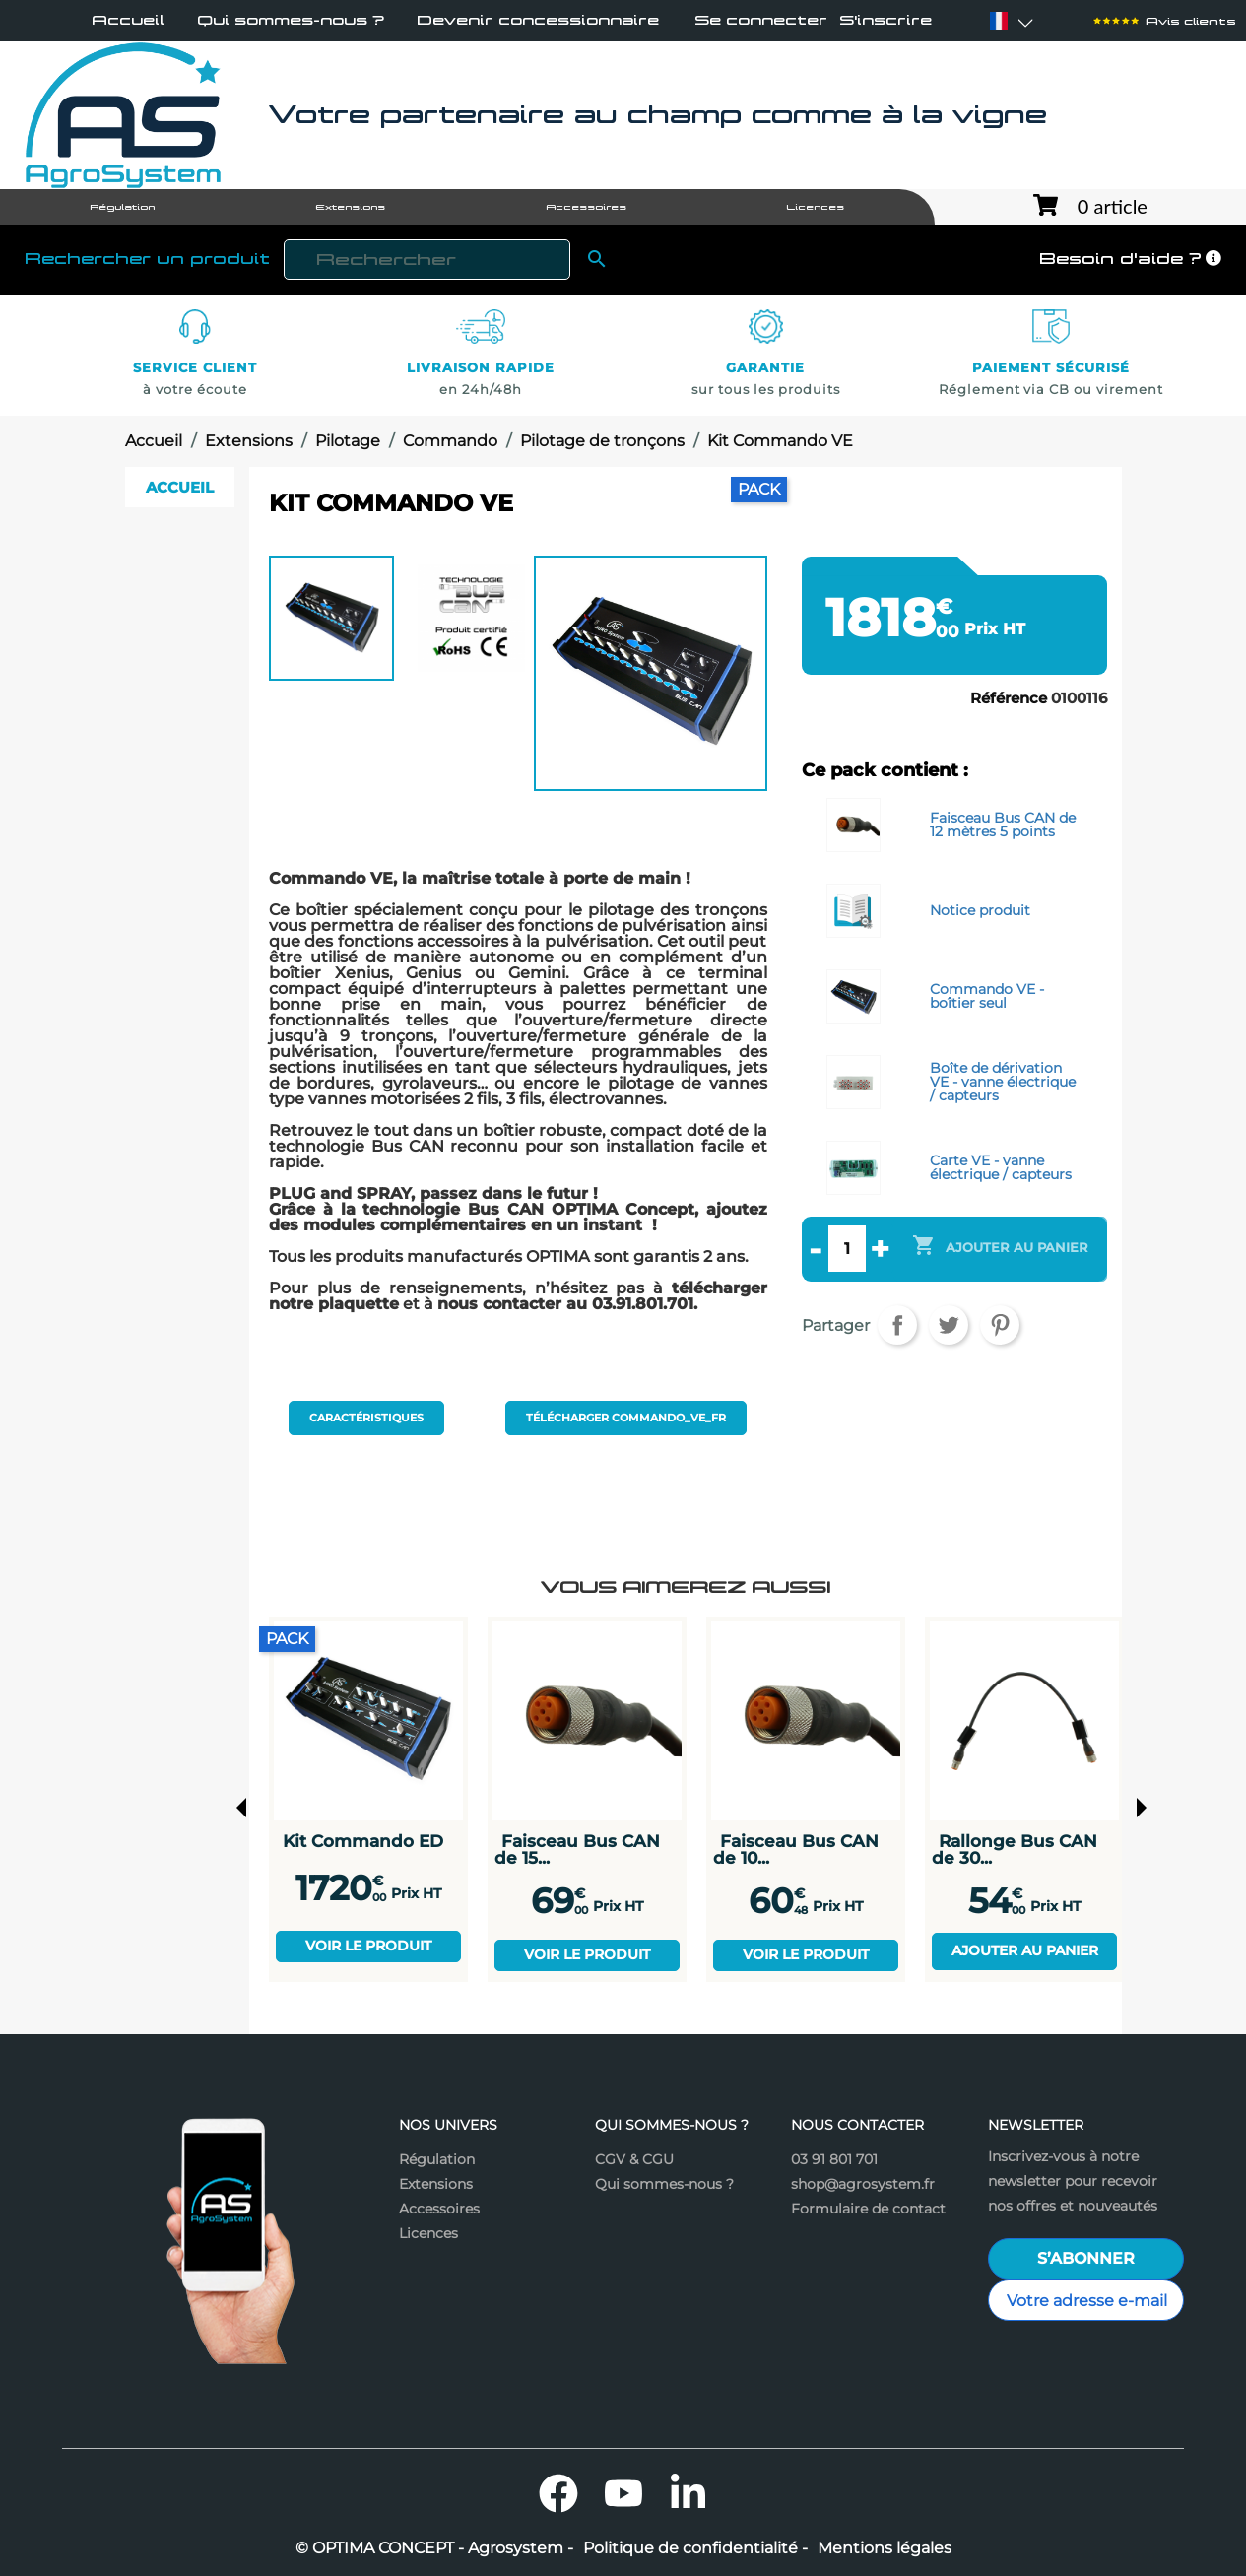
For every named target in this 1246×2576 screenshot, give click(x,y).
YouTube (623, 2493)
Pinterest (999, 1325)
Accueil (128, 20)
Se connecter (760, 21)
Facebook (558, 2493)
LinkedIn (688, 2493)
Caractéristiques (366, 1417)
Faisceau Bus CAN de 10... (796, 1849)
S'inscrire (885, 21)
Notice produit (980, 910)
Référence (1008, 698)
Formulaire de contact (868, 2208)
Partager (897, 1325)
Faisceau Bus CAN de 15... (577, 1849)
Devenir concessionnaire (538, 20)
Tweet (948, 1325)
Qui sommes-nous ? (290, 20)
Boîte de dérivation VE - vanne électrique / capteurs (1003, 1081)
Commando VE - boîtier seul (987, 996)
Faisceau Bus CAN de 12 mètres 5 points (1003, 824)
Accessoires (439, 2208)
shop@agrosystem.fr (863, 2184)
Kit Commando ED (363, 1841)
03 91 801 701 (834, 2159)
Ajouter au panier (1024, 1950)
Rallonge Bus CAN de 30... (1014, 1849)
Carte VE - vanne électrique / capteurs (1001, 1167)
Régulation (437, 2159)
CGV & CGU (634, 2159)
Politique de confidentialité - (695, 2548)
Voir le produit (368, 1945)
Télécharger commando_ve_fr (626, 1417)
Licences (428, 2233)
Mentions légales (884, 2548)
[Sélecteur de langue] (999, 21)
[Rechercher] (426, 259)
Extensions (436, 2184)
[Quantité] (846, 1248)
